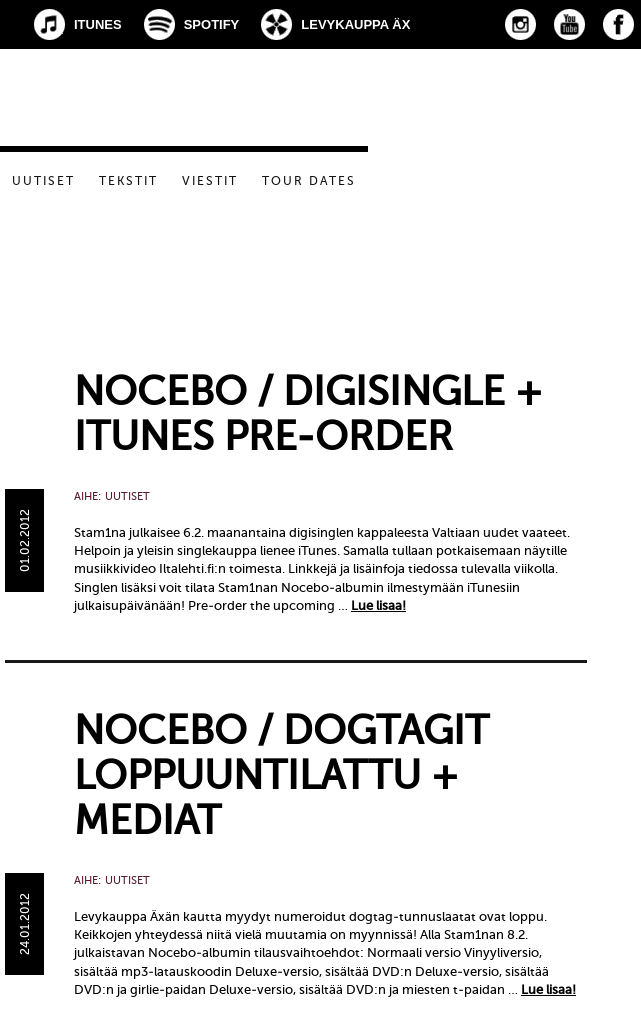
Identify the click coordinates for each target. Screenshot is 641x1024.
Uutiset (43, 181)
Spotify (212, 24)
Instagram (520, 24)
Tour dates (309, 181)
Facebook (618, 24)
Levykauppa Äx (355, 24)
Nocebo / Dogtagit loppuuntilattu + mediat (281, 775)
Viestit (210, 181)
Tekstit (128, 181)
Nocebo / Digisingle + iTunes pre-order (308, 414)
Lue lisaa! (378, 605)
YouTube (569, 24)
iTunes (98, 24)
